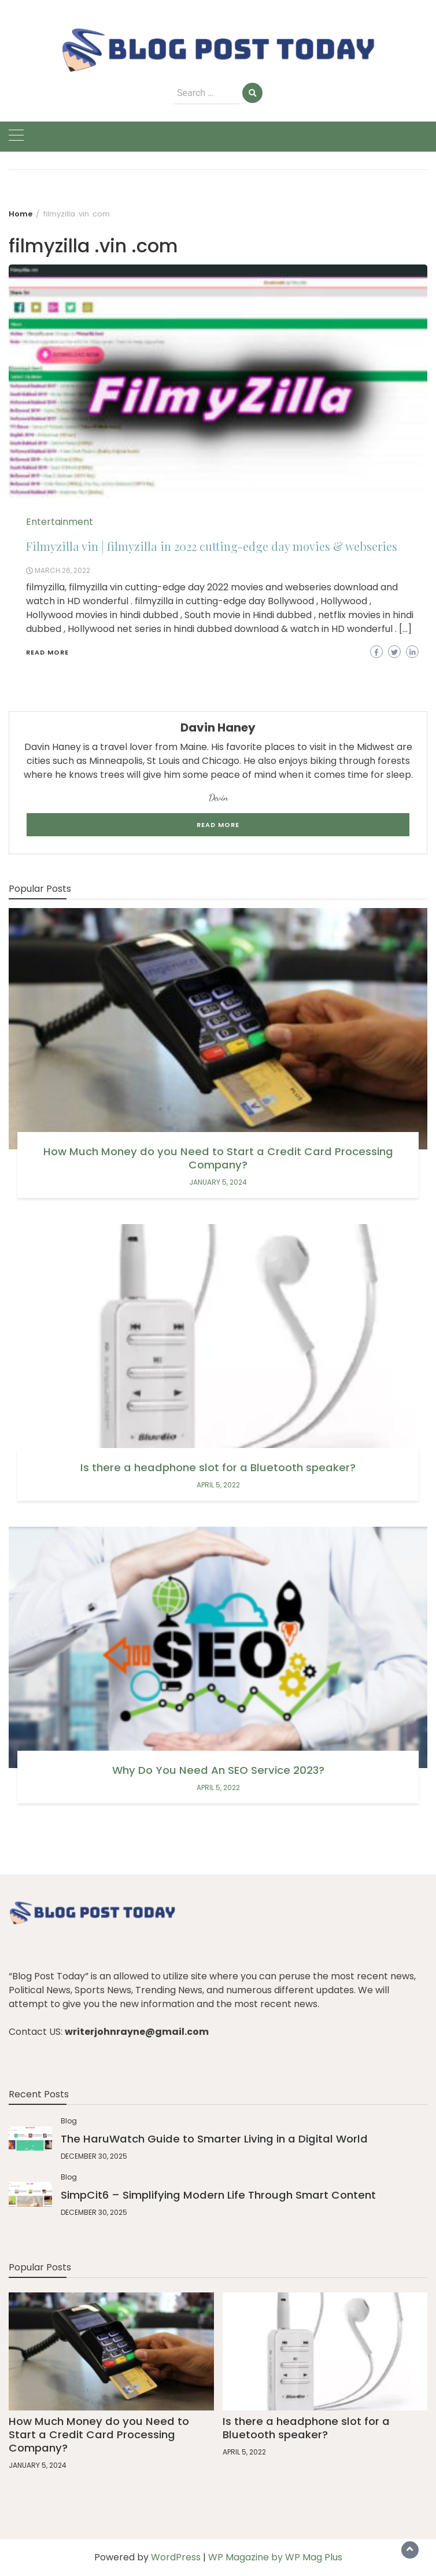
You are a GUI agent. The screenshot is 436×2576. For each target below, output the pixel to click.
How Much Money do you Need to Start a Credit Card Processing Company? (218, 1158)
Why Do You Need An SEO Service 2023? (218, 1770)
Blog (69, 2121)
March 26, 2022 (62, 570)
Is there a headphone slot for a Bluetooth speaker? (218, 1467)
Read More (47, 652)
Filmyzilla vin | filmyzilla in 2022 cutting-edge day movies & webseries (211, 546)
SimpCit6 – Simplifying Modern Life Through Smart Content (218, 2195)
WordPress (176, 2557)
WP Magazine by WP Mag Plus (275, 2557)
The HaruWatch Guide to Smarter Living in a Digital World (214, 2139)
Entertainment (59, 521)
